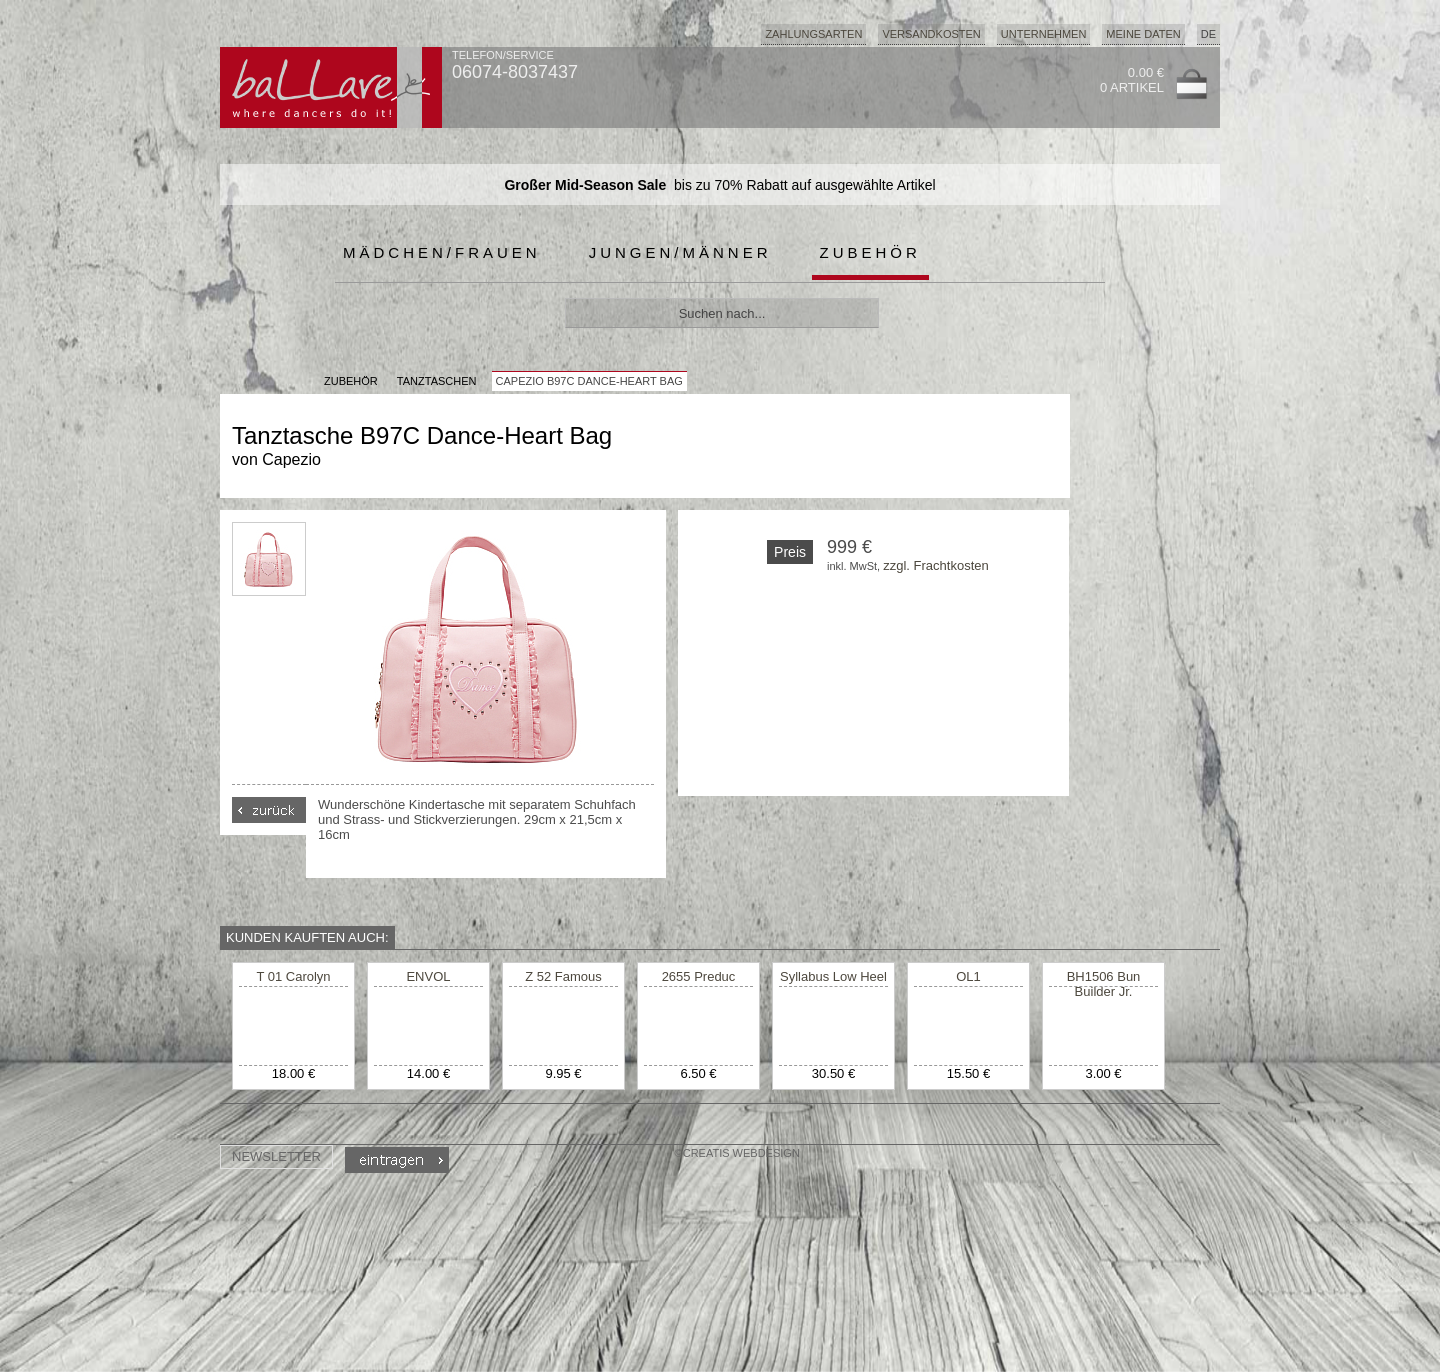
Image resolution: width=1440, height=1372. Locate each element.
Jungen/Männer (680, 252)
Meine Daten (1143, 34)
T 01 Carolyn (293, 976)
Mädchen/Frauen (442, 252)
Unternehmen (1044, 34)
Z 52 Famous (563, 976)
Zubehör (870, 252)
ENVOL (428, 976)
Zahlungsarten (813, 34)
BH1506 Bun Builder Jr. (1104, 984)
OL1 (968, 976)
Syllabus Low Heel (833, 976)
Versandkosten (931, 34)
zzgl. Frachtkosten (936, 565)
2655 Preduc (699, 976)
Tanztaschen (437, 381)
